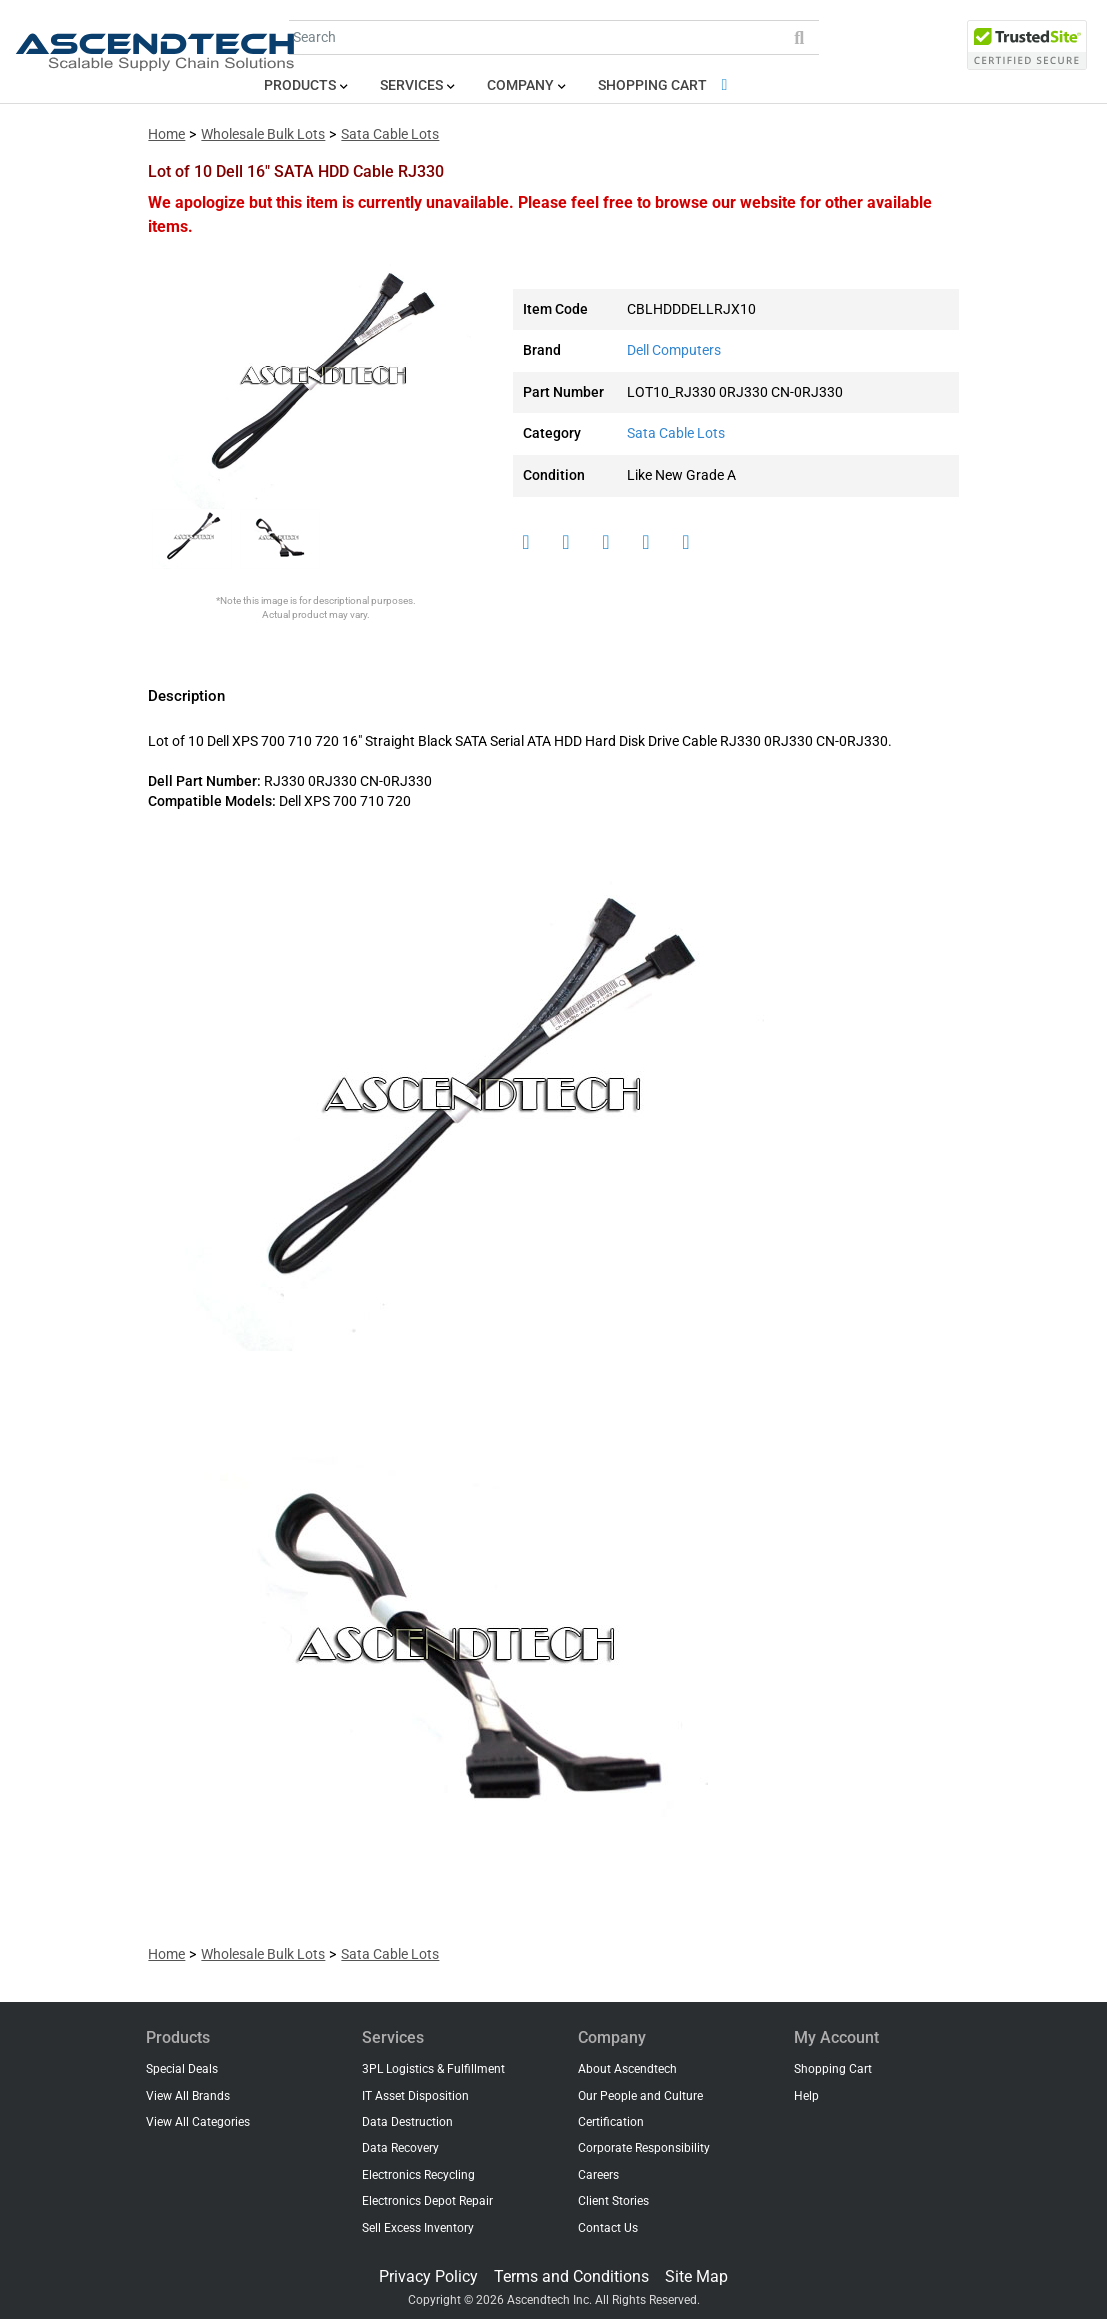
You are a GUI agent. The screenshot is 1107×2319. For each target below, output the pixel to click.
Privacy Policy (428, 2276)
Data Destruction (407, 2122)
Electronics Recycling (418, 2175)
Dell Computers (674, 350)
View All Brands (188, 2096)
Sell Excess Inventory (418, 2228)
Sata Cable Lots (390, 134)
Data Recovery (400, 2148)
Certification (611, 2122)
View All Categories (198, 2122)
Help (806, 2096)
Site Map (696, 2276)
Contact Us (608, 2228)
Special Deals (182, 2069)
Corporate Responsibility (644, 2148)
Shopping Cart (666, 85)
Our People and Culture (640, 2096)
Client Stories (613, 2201)
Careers (598, 2175)
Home (166, 134)
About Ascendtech (627, 2069)
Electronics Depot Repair (427, 2201)
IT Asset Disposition (415, 2096)
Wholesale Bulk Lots (263, 134)
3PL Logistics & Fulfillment (433, 2069)
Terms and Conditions (571, 2276)
